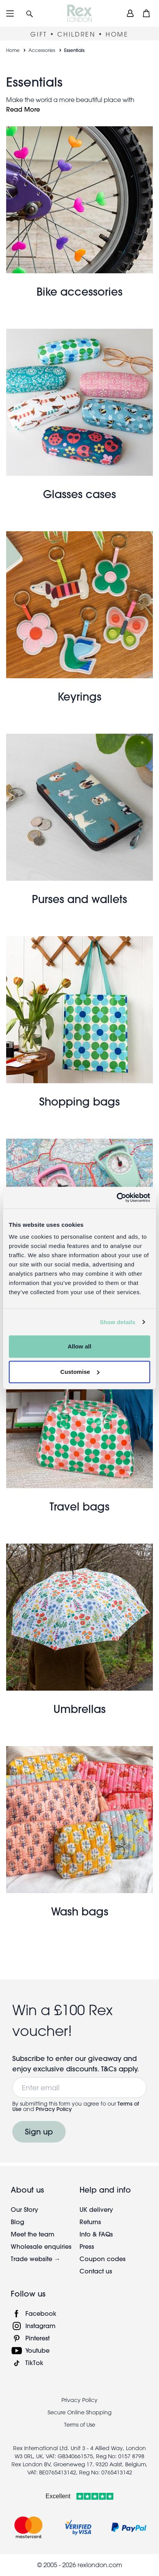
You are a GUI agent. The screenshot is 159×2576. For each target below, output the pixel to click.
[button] (29, 13)
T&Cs (110, 2068)
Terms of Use (79, 2424)
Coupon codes (103, 2259)
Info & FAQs (96, 2234)
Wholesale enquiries (41, 2246)
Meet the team (33, 2234)
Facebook (40, 2313)
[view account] (130, 13)
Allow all (79, 1346)
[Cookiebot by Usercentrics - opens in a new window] (116, 1198)
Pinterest (37, 2338)
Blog (17, 2222)
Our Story (24, 2209)
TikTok (34, 2363)
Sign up (39, 2131)
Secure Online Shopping (79, 2412)
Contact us (96, 2271)
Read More (23, 109)
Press (87, 2246)
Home (13, 50)
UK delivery (96, 2209)
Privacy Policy (54, 2109)
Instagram (40, 2326)
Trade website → (35, 2259)
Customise (79, 1371)
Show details (118, 1322)
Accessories (41, 50)
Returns (90, 2222)
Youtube (37, 2350)
